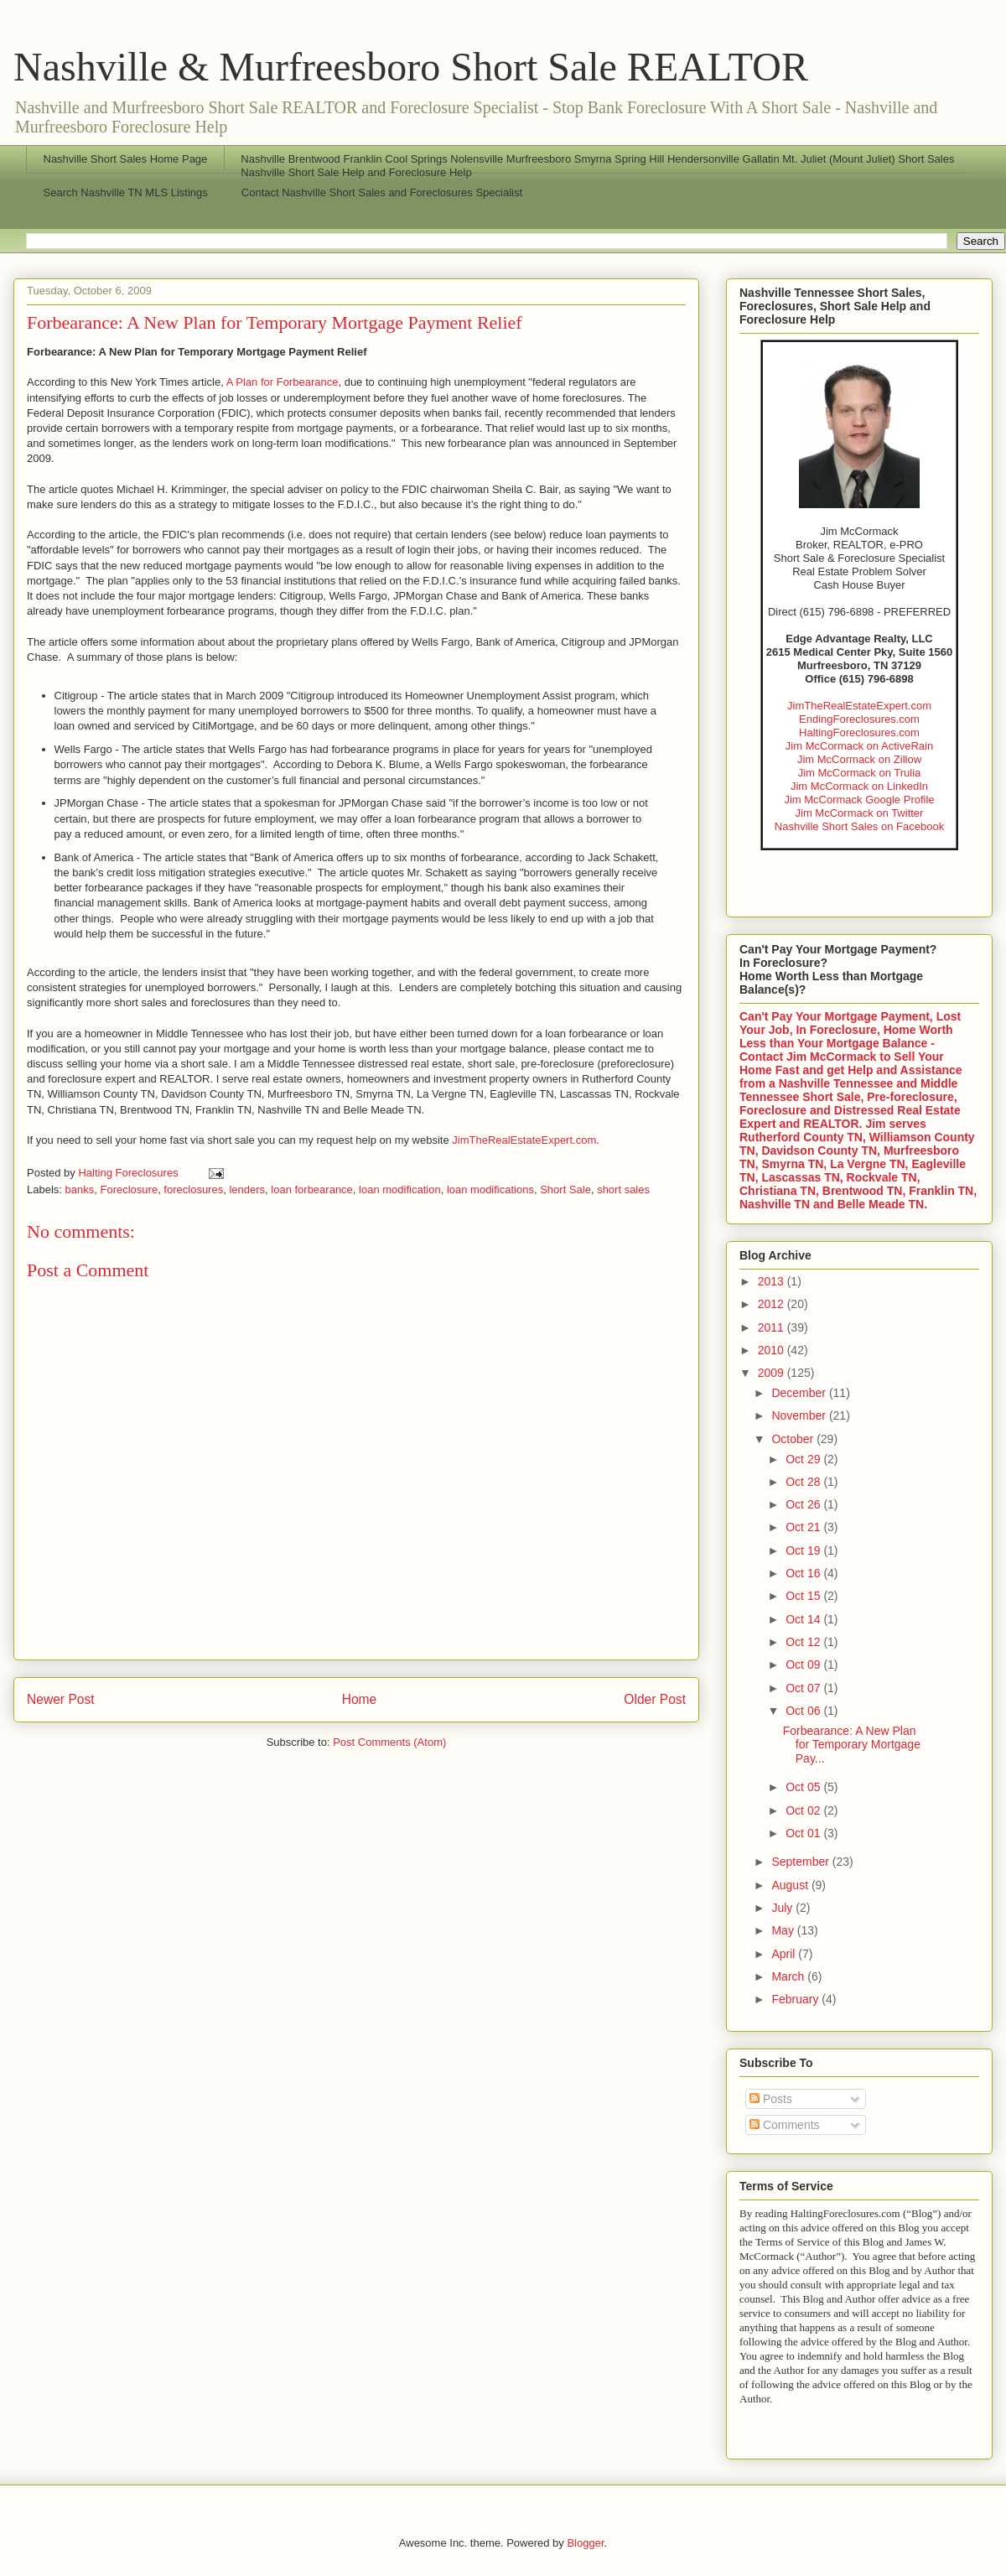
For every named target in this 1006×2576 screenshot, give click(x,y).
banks (80, 1189)
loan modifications (490, 1189)
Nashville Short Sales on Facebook (859, 826)
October (794, 1439)
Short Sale (565, 1189)
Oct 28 (804, 1481)
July (783, 1907)
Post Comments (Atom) (389, 1742)
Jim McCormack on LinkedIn (859, 786)
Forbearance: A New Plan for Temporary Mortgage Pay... (851, 1745)
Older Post (655, 1699)
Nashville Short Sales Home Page (126, 159)
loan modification (400, 1189)
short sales (623, 1189)
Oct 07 (804, 1688)
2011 (772, 1327)
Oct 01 (804, 1833)
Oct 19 (804, 1550)
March (789, 1976)
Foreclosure (129, 1189)
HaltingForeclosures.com (859, 732)
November (799, 1415)
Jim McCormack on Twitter (860, 813)
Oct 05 (804, 1787)
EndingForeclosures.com (859, 719)
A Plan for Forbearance (282, 382)
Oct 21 (804, 1527)
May (783, 1930)
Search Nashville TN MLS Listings (126, 192)
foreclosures (193, 1189)
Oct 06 (804, 1710)
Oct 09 (804, 1664)
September (801, 1861)
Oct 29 (804, 1459)
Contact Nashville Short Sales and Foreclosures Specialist (381, 192)
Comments (784, 2125)
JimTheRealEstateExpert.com (524, 1140)
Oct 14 (804, 1619)
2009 (772, 1372)
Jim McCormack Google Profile (859, 799)
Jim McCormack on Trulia (859, 772)
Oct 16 (804, 1573)
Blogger (585, 2543)
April (784, 1954)
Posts (770, 2099)
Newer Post (61, 1699)
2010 (772, 1350)
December (799, 1393)
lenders (247, 1189)
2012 (772, 1304)
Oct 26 (804, 1504)
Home (359, 1699)
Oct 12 (804, 1642)
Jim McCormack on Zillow (859, 759)
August (791, 1885)
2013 (772, 1281)
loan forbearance (312, 1189)
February (796, 1999)
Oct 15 (804, 1595)
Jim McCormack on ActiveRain (859, 746)
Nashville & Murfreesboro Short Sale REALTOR (410, 66)
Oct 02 (804, 1810)
